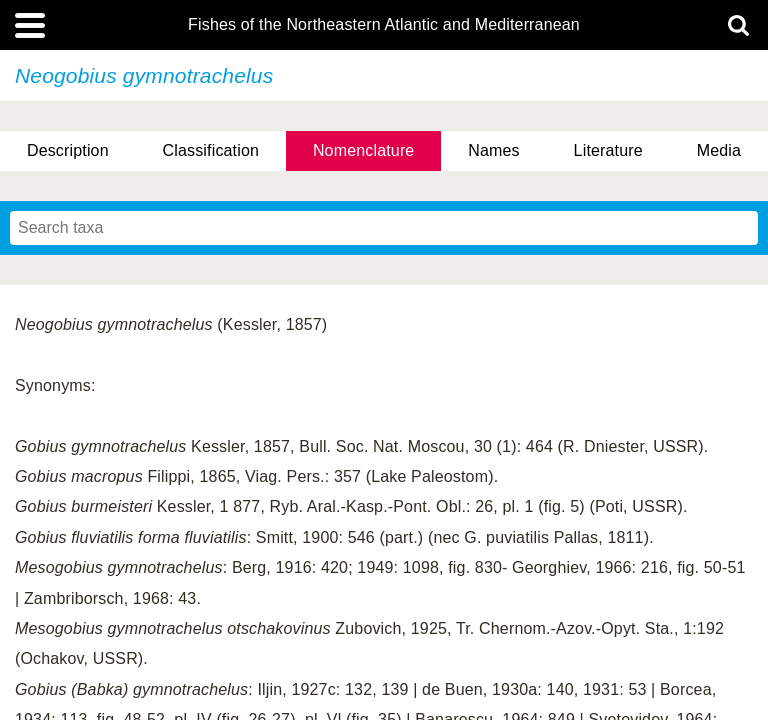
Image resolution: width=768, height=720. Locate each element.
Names (493, 150)
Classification (211, 150)
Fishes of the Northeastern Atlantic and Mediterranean (384, 25)
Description (68, 150)
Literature (608, 150)
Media (719, 150)
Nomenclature (364, 150)
